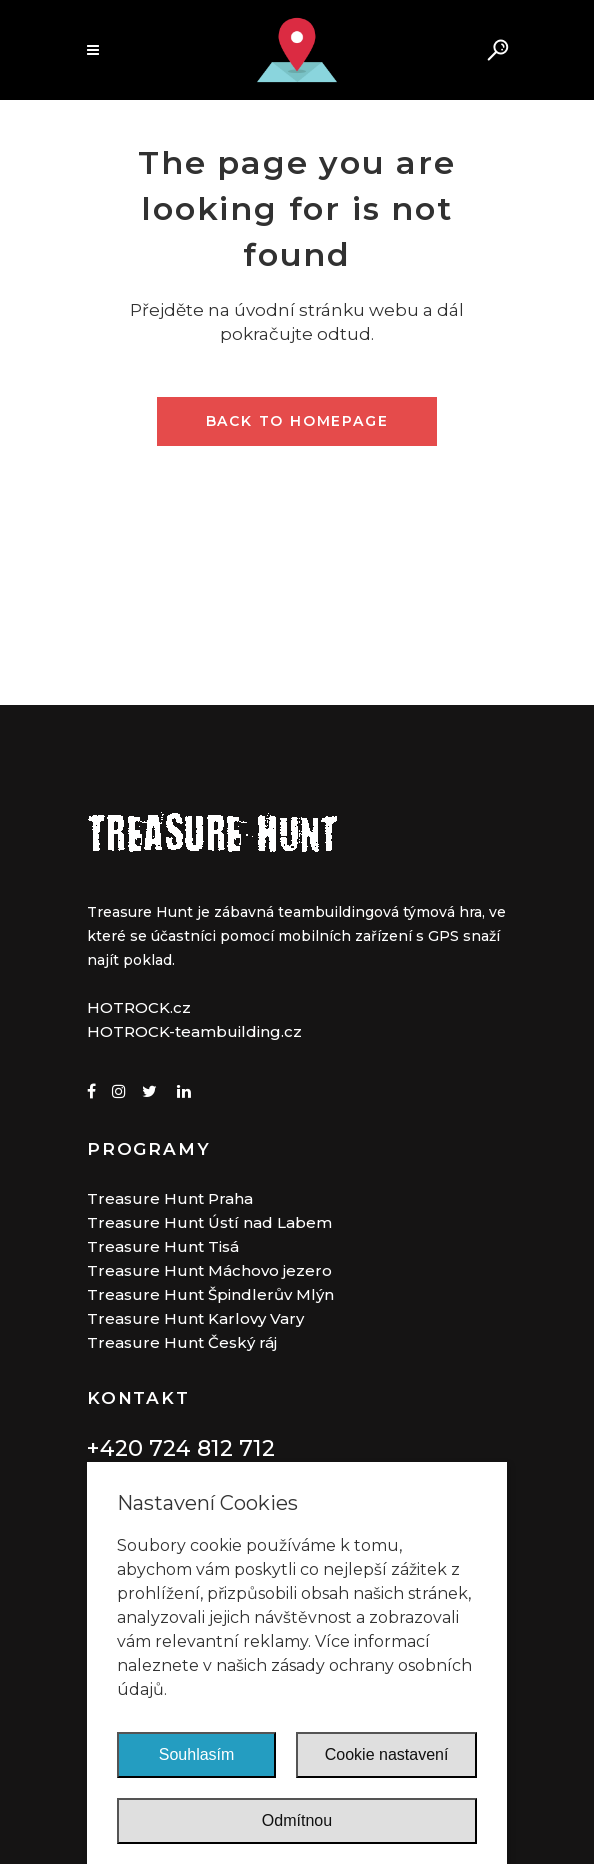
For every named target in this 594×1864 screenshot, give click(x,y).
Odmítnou (297, 1820)
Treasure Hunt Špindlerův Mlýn (210, 1294)
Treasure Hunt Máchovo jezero (209, 1270)
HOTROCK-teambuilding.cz (194, 1031)
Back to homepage (297, 421)
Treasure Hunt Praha (170, 1198)
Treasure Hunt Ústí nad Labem (209, 1222)
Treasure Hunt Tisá (163, 1246)
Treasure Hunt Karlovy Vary (195, 1318)
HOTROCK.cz (139, 1007)
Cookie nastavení (387, 1754)
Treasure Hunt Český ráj (182, 1342)
